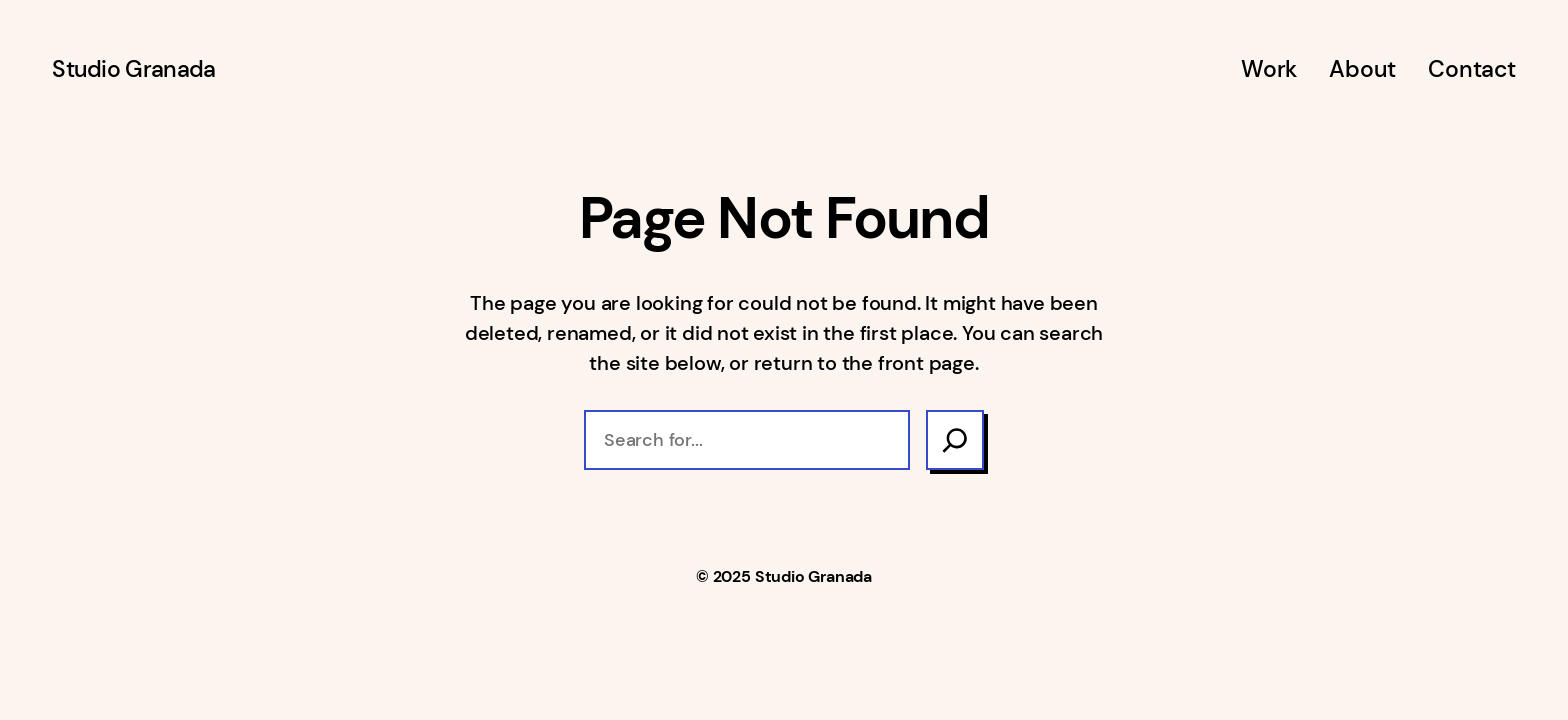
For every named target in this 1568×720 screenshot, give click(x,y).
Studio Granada (133, 69)
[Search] (955, 440)
